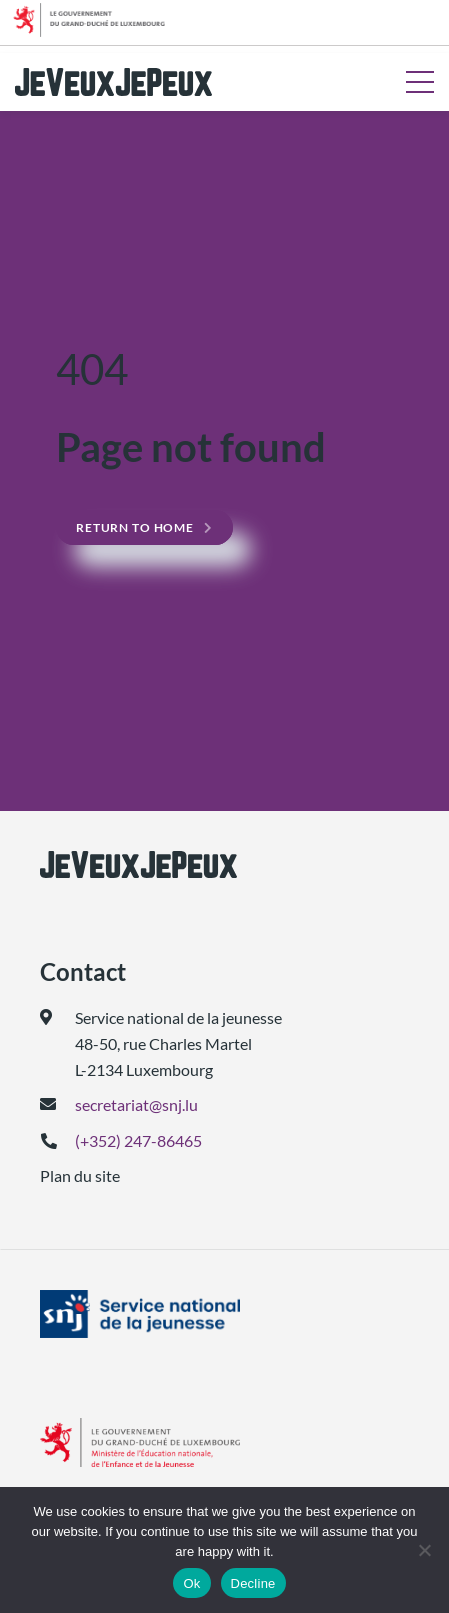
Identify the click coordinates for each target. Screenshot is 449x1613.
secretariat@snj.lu (136, 1104)
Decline (253, 1583)
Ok (191, 1583)
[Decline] (424, 1550)
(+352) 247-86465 (138, 1140)
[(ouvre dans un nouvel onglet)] (224, 1314)
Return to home (135, 527)
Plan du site (80, 1175)
